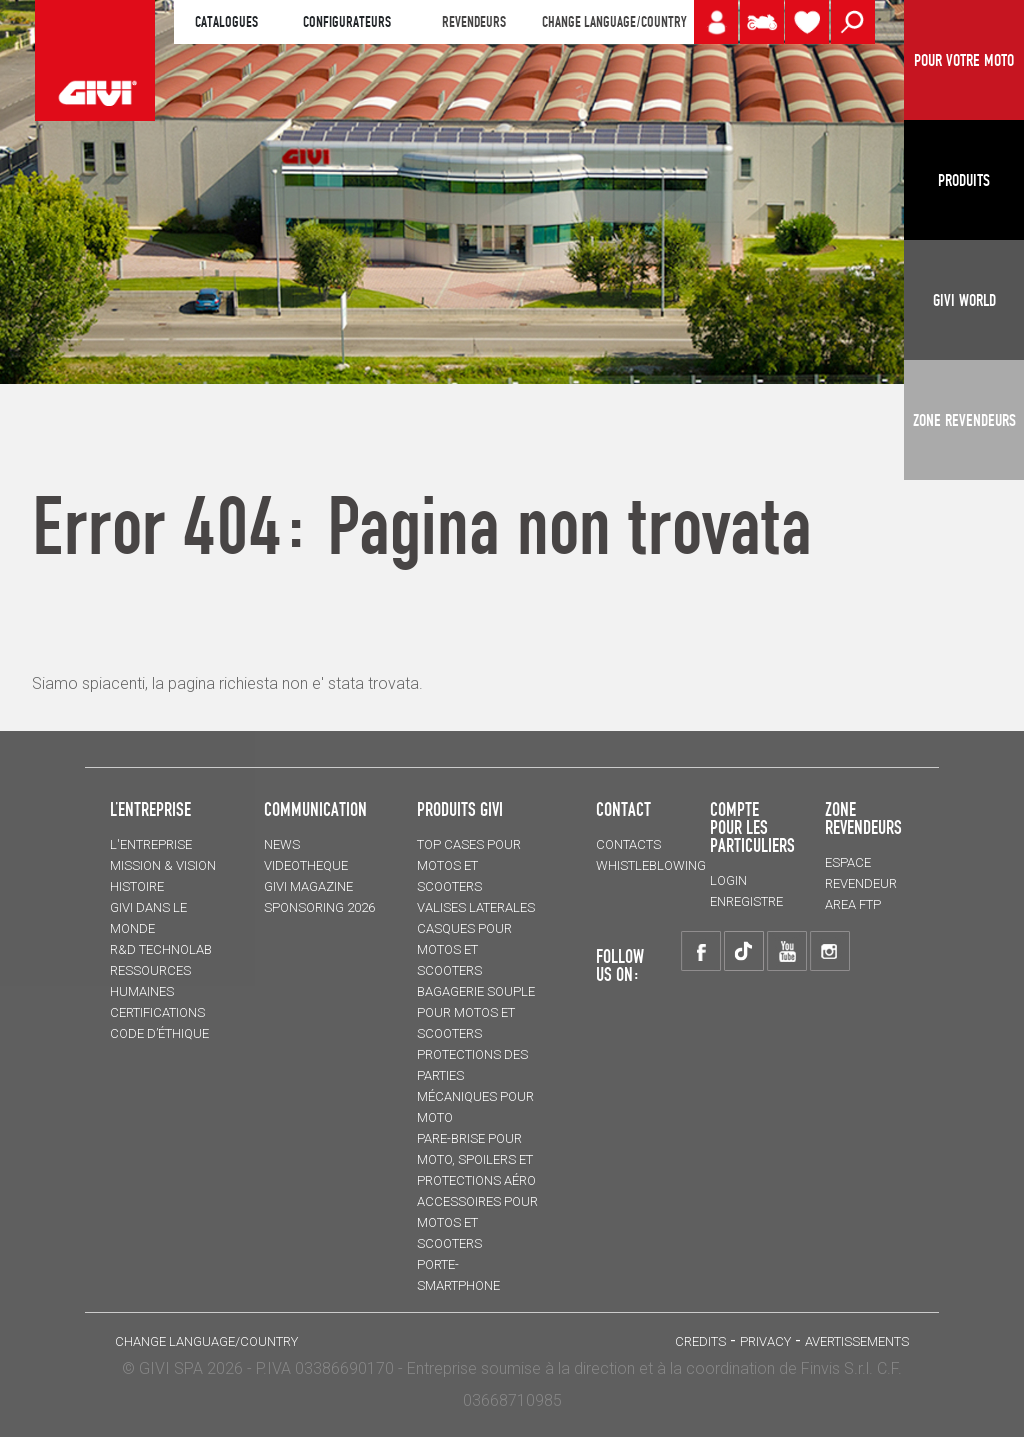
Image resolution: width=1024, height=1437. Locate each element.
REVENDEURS (474, 22)
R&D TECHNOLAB (161, 949)
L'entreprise (151, 844)
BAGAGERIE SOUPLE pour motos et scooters (476, 1012)
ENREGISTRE (746, 901)
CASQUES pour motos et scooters (464, 949)
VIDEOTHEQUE (306, 865)
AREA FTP (853, 904)
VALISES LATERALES (476, 907)
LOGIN (728, 880)
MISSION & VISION (163, 865)
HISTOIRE (137, 886)
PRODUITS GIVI (460, 809)
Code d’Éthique (159, 1033)
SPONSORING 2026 (319, 907)
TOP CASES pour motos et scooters (469, 865)
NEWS (282, 844)
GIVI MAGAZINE (308, 886)
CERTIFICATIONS (157, 1012)
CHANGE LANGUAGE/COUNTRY (614, 22)
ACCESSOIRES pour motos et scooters (477, 1222)
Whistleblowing (651, 865)
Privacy (765, 1341)
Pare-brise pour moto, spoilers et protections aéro (476, 1159)
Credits (700, 1341)
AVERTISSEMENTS (857, 1341)
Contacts (628, 844)
